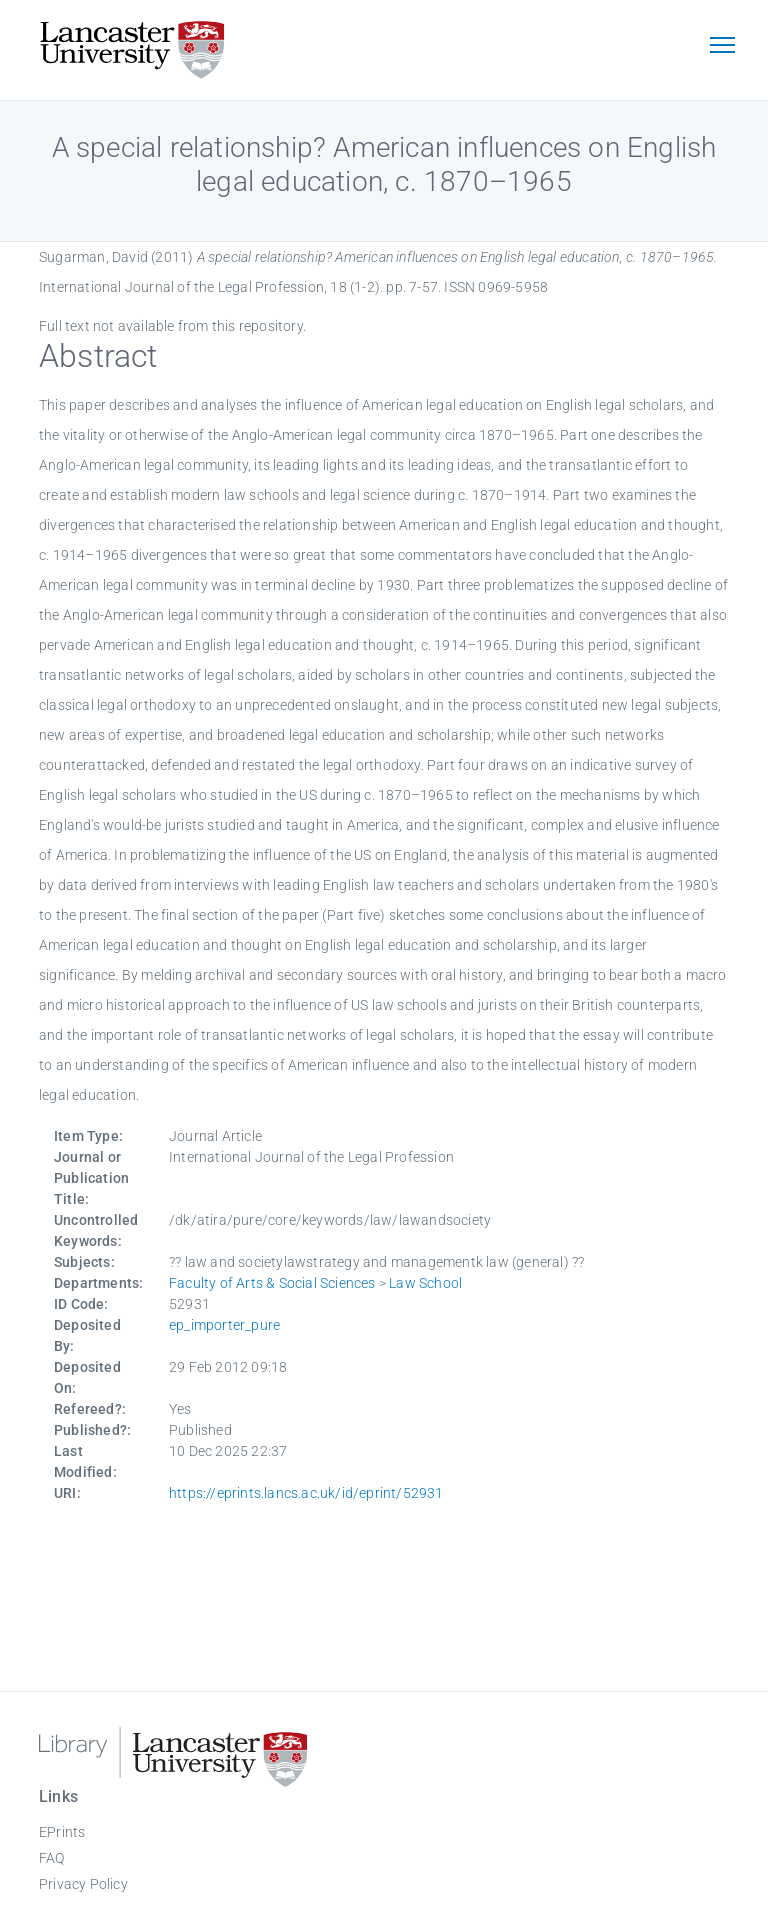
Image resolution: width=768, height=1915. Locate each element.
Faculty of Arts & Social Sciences (272, 1283)
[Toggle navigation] (722, 47)
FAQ (52, 1858)
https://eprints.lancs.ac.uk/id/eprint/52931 (306, 1493)
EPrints (62, 1832)
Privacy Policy (83, 1884)
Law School (425, 1283)
